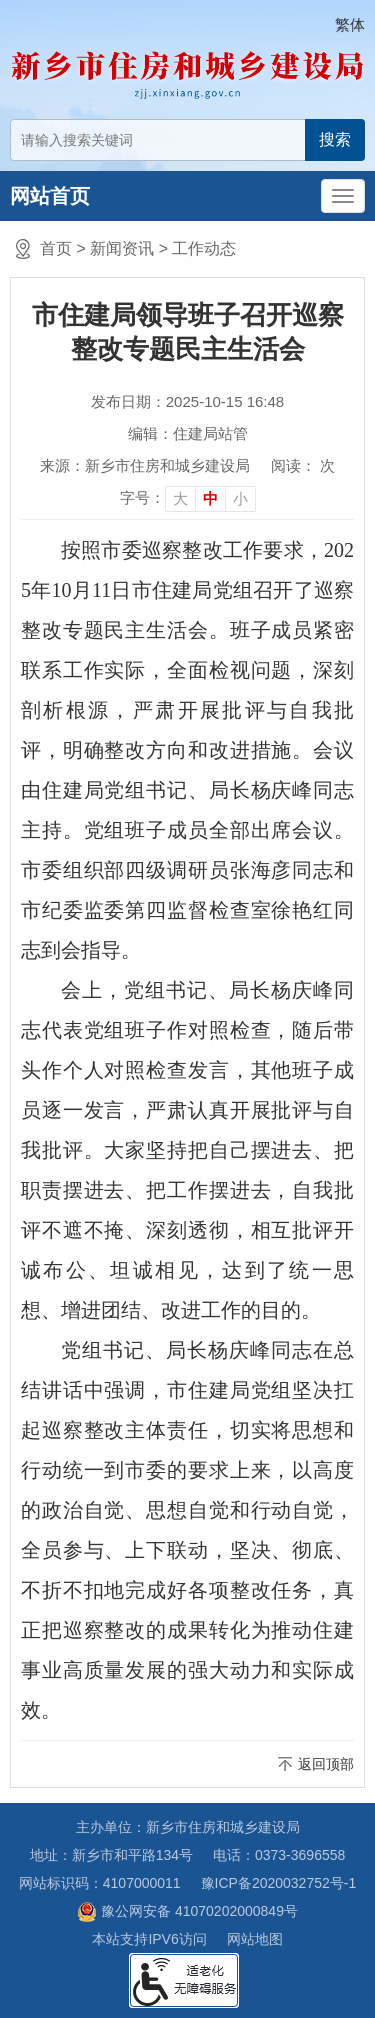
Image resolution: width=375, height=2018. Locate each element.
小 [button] (240, 498)
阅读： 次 (303, 465)
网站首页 (50, 196)
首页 (56, 248)
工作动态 (204, 248)
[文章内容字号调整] (188, 498)
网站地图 (255, 1939)
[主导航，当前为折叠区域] (343, 196)
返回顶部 (326, 1764)
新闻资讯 (122, 248)
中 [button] (210, 498)
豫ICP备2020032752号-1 (279, 1883)
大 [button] (180, 498)
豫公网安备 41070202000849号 (187, 1912)
